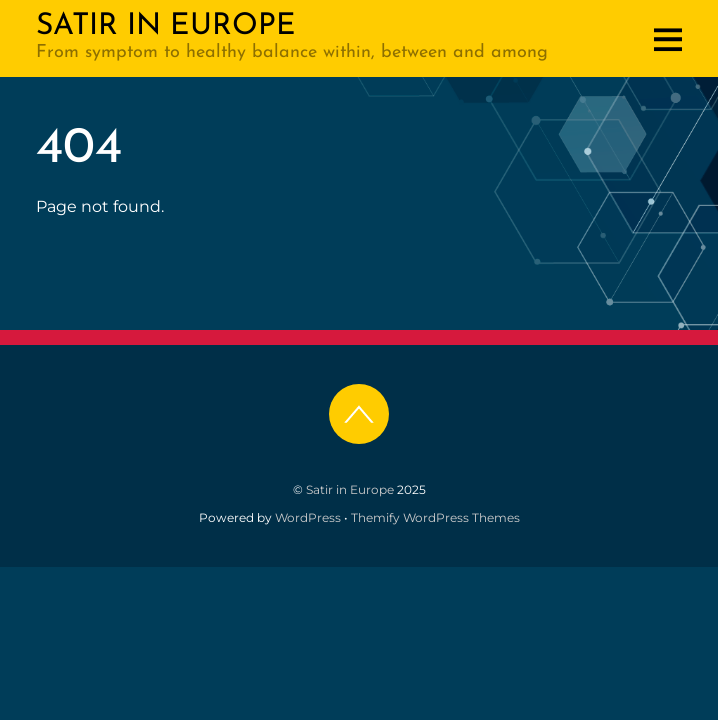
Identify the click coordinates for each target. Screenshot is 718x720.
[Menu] (668, 39)
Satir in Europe (350, 489)
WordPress (308, 517)
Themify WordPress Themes (435, 517)
